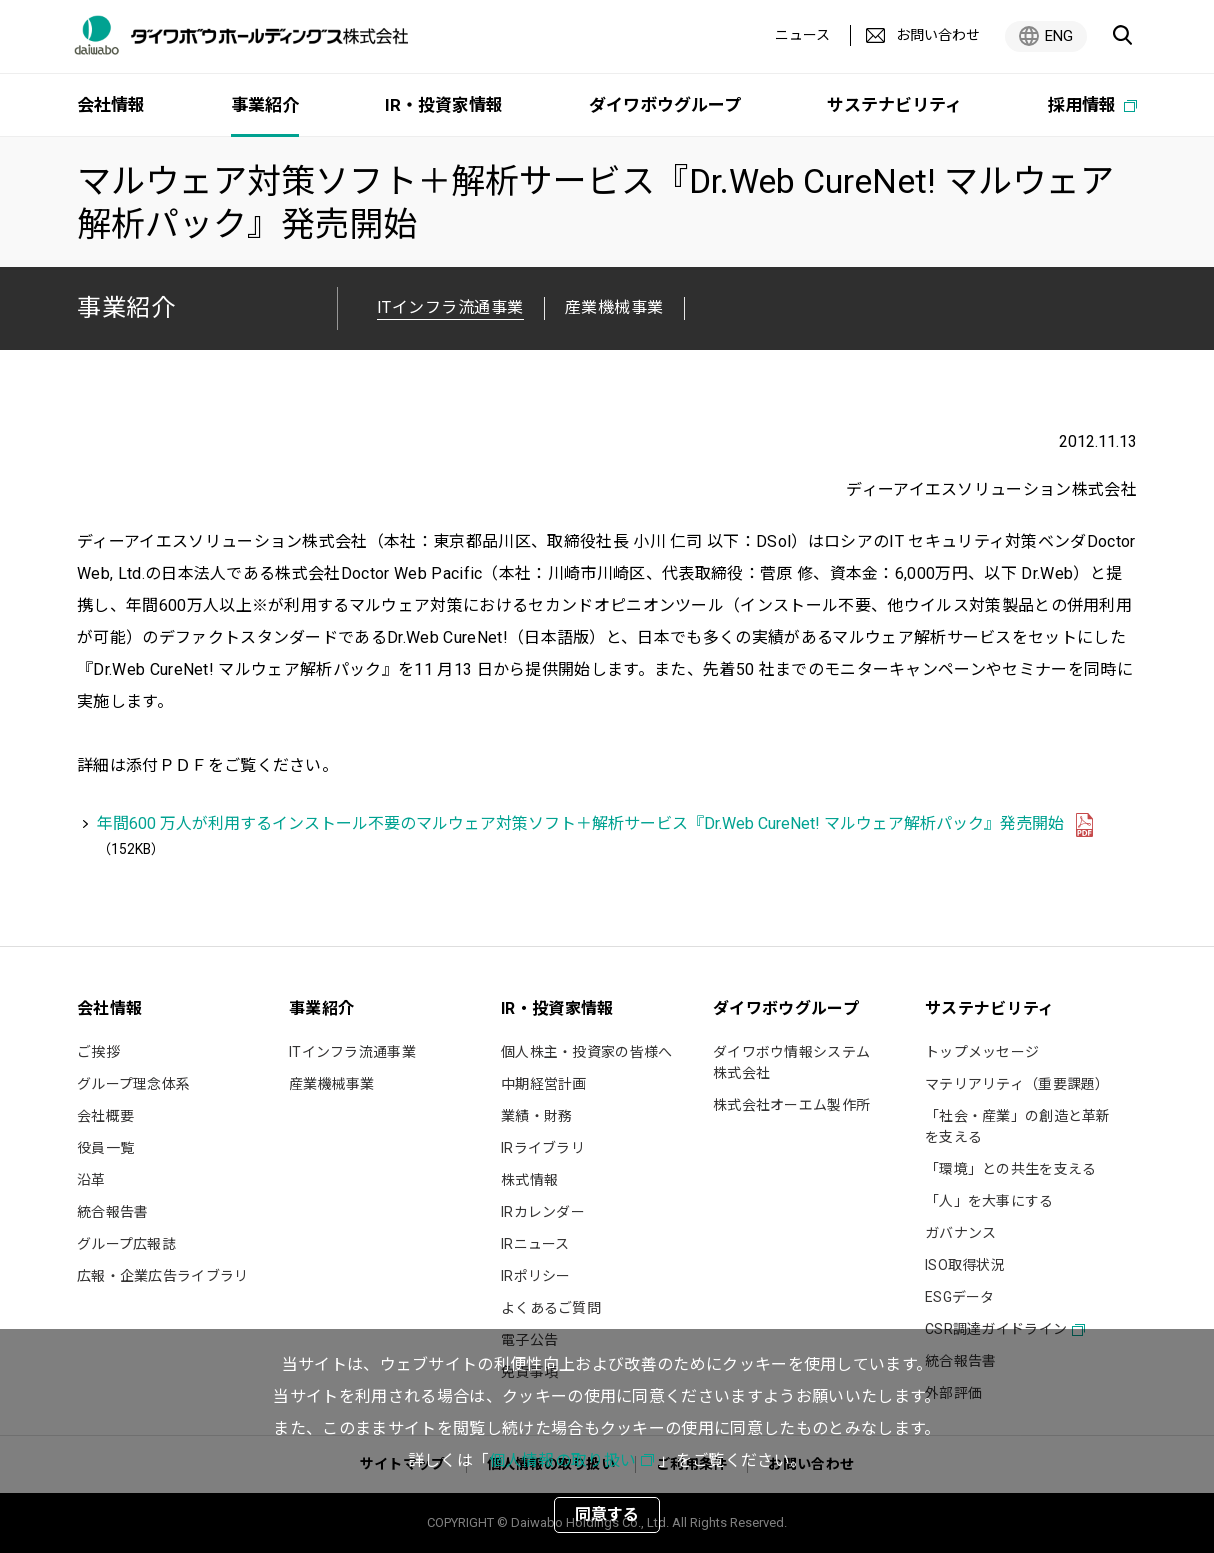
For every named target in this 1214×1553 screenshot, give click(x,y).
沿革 (91, 1180)
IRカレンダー (543, 1212)
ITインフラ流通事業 (352, 1052)
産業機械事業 (614, 307)
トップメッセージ (982, 1052)
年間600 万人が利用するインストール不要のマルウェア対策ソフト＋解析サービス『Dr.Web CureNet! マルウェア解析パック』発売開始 (580, 823)
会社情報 (111, 105)
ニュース (802, 35)
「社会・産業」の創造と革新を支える (1018, 1126)
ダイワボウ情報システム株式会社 (791, 1062)
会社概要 (105, 1116)
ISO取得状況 (965, 1265)
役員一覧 (105, 1148)
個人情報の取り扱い (562, 1460)
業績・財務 (536, 1116)
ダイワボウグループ (665, 105)
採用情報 (1084, 105)
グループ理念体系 (133, 1084)
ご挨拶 (98, 1052)
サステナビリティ (894, 105)
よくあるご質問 (551, 1308)
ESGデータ (960, 1297)
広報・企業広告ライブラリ (162, 1276)
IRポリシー (536, 1276)
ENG (1059, 36)
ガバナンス (960, 1233)
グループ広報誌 (126, 1244)
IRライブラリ (543, 1148)
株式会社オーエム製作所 (791, 1105)
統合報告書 (112, 1212)
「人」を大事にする (989, 1201)
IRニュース (535, 1244)
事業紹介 (126, 307)
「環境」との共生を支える (1010, 1169)
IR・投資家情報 (444, 105)
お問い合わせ (938, 35)
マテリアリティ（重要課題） (1017, 1084)
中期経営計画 (544, 1084)
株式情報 (529, 1180)
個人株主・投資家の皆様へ (586, 1052)
